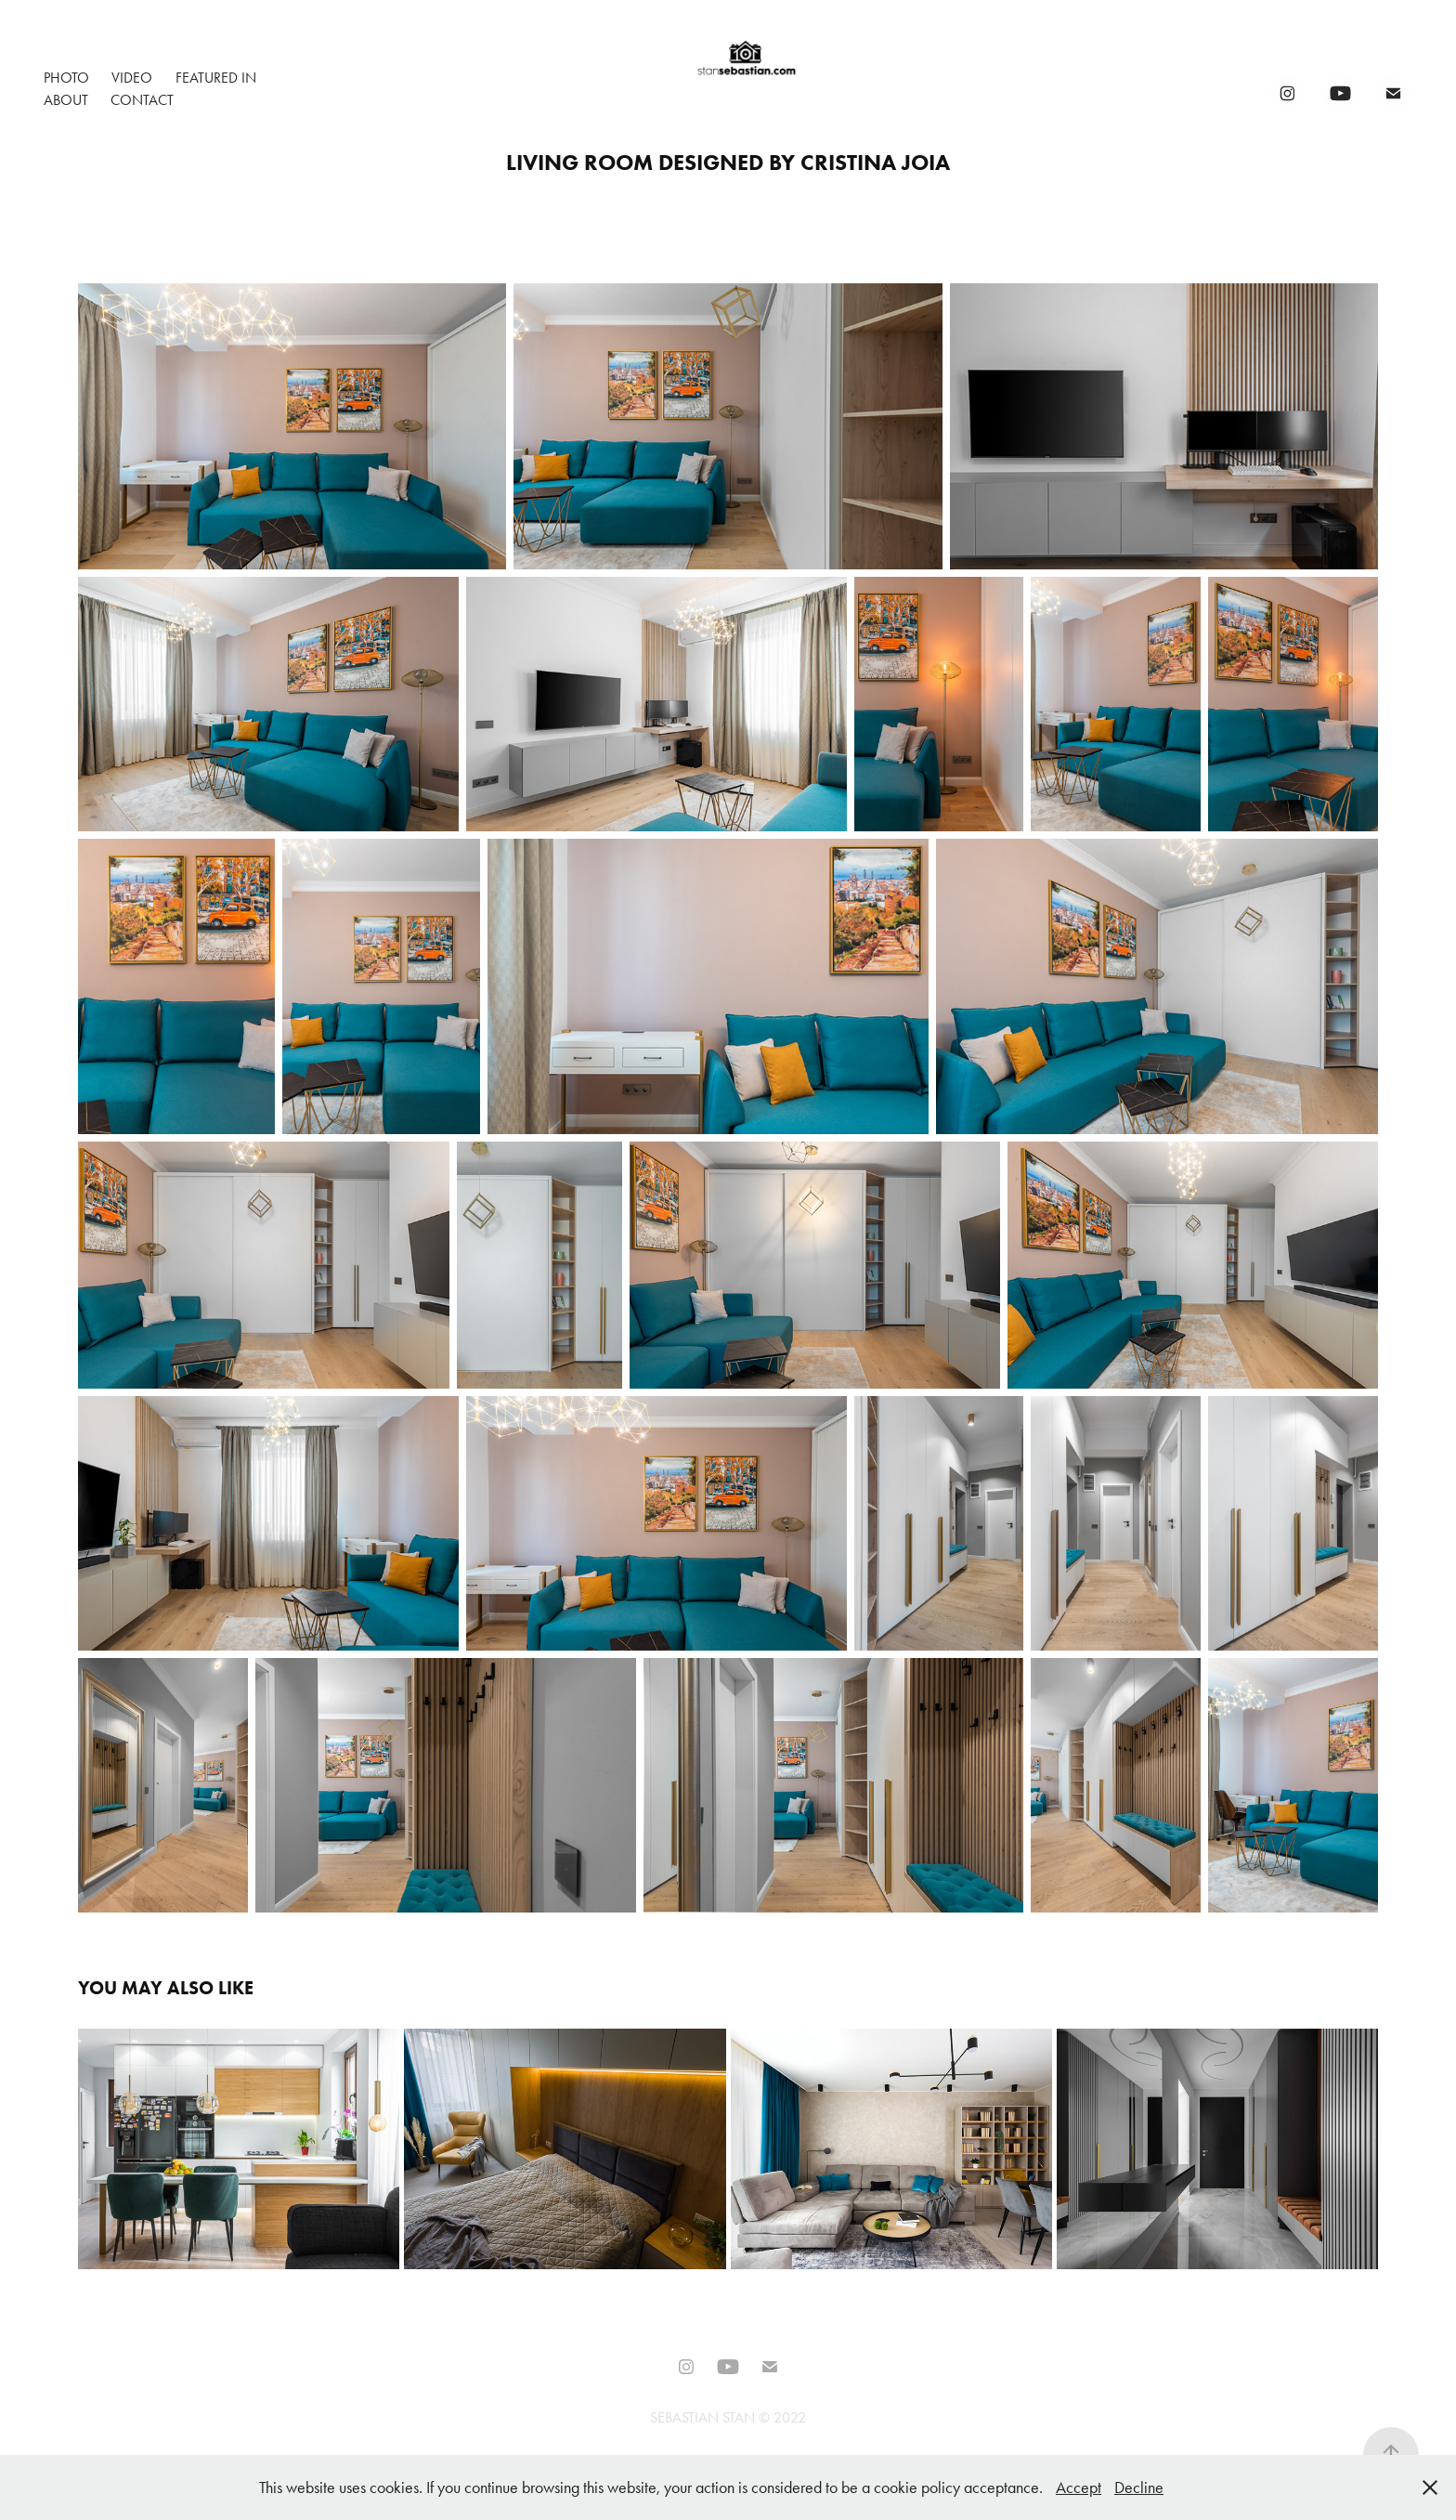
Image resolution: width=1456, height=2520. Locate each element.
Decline (1139, 2487)
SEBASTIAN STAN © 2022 (728, 2417)
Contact (142, 100)
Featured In (216, 77)
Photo (66, 77)
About (66, 100)
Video (131, 77)
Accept (1078, 2487)
